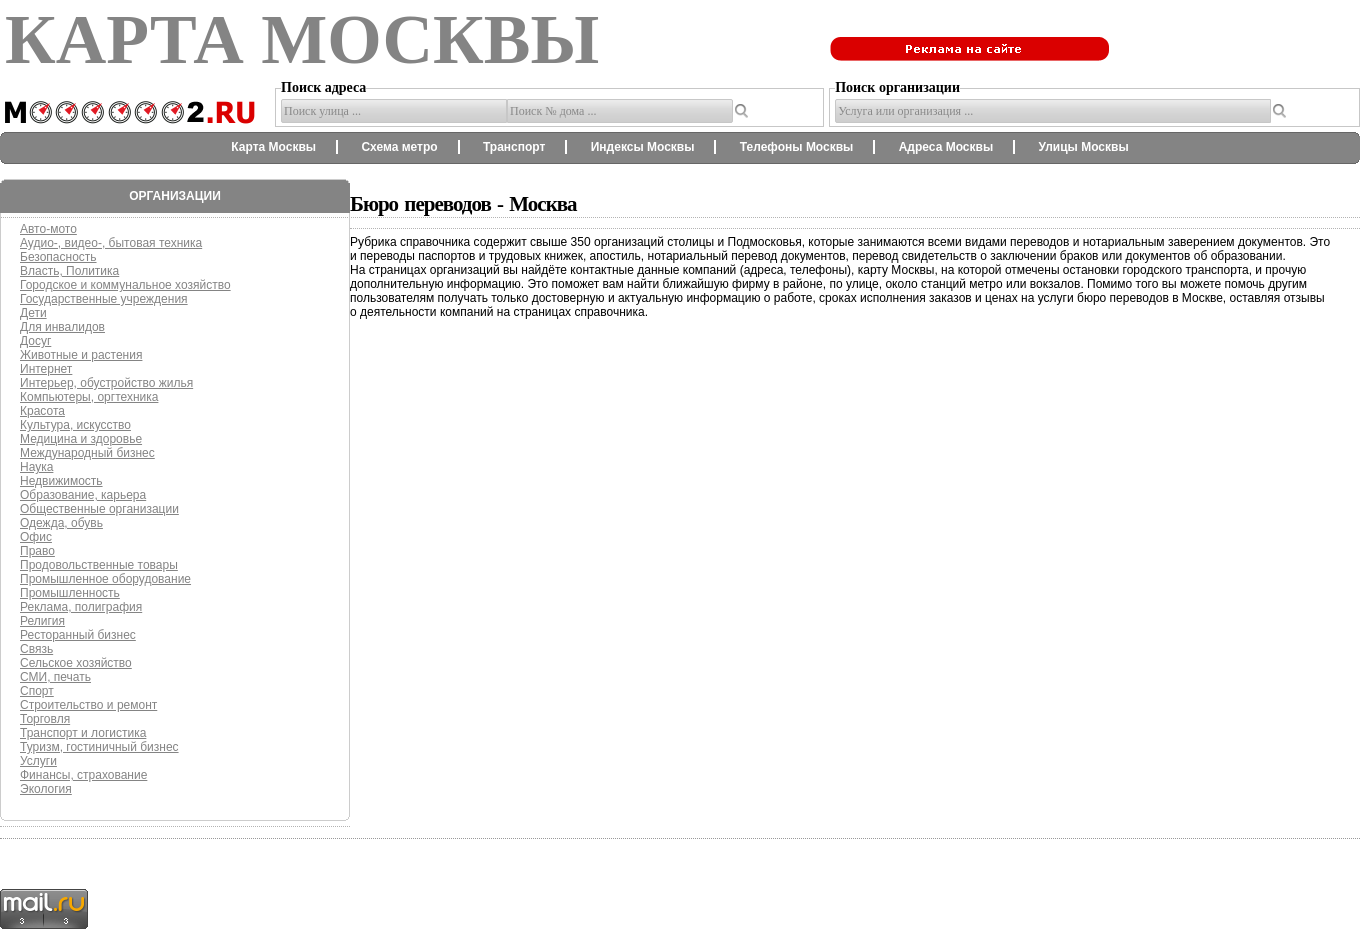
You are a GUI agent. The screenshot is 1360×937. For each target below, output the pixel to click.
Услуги (38, 761)
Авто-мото (48, 229)
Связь (36, 649)
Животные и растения (81, 355)
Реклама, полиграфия (81, 607)
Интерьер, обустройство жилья (106, 383)
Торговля (45, 719)
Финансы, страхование (83, 775)
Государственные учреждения (104, 299)
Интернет (46, 369)
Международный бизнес (87, 453)
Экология (46, 789)
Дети (33, 313)
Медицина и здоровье (81, 439)
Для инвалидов (62, 327)
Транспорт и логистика (83, 733)
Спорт (37, 691)
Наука (36, 467)
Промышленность (70, 593)
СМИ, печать (55, 677)
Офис (36, 537)
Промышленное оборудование (105, 579)
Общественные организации (99, 509)
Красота (42, 411)
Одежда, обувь (61, 523)
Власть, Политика (69, 271)
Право (37, 551)
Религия (42, 621)
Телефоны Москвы (797, 147)
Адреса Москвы (946, 147)
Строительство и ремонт (88, 705)
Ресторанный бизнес (78, 635)
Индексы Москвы (643, 147)
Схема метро (399, 147)
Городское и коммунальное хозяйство (125, 285)
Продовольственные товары (99, 565)
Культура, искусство (75, 425)
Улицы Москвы (1083, 147)
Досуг (35, 341)
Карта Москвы (273, 147)
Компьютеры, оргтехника (89, 397)
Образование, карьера (83, 495)
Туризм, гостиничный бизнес (99, 747)
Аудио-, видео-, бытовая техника (111, 243)
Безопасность (58, 257)
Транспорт (514, 147)
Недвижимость (61, 481)
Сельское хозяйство (76, 663)
